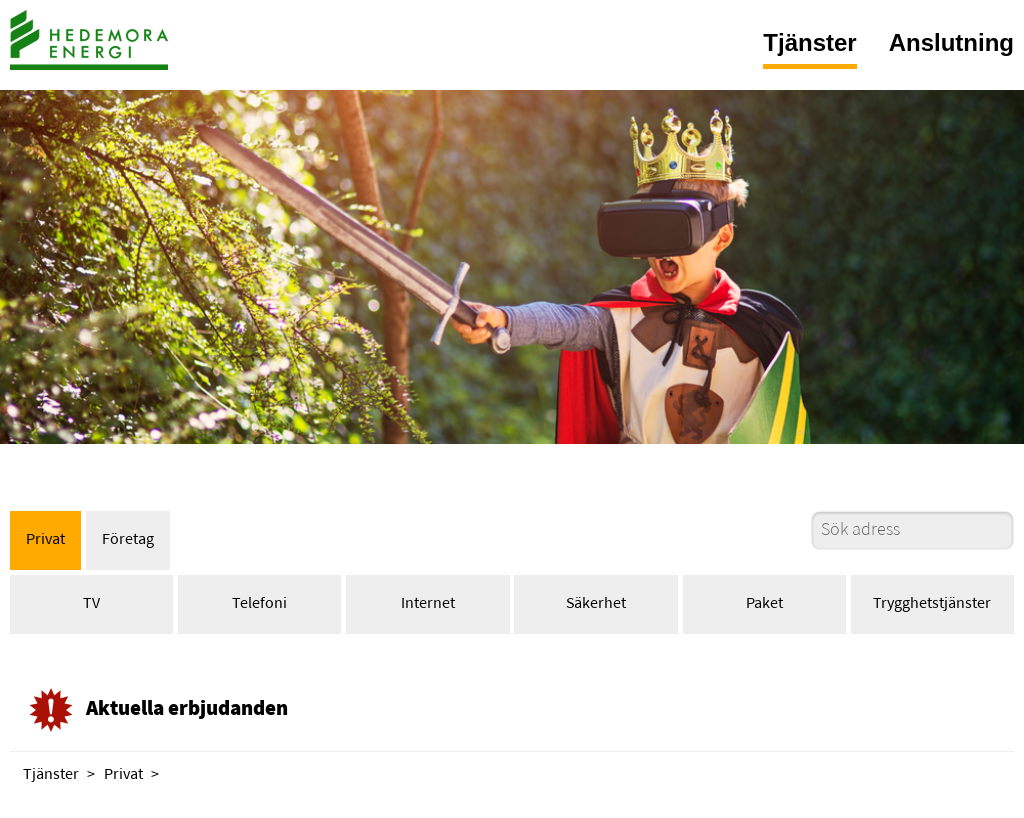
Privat (45, 540)
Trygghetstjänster (932, 604)
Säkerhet (596, 604)
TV (91, 604)
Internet (428, 604)
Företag (128, 540)
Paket (764, 604)
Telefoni (259, 604)
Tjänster (809, 42)
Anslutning (951, 42)
